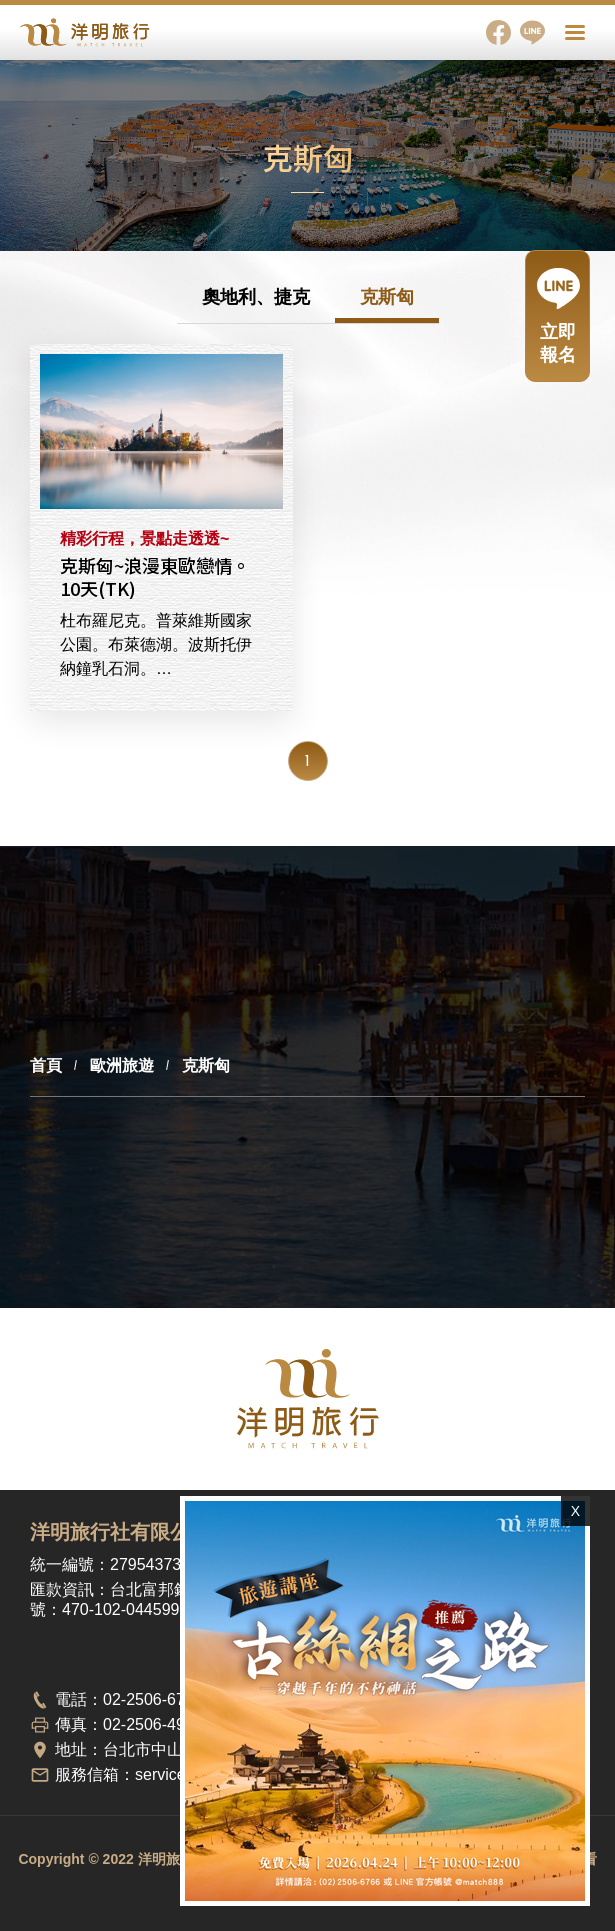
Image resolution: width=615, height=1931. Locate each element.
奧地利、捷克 (256, 297)
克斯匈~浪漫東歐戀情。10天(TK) (161, 431)
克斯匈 (387, 297)
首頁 (46, 1065)
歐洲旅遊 (122, 1065)
